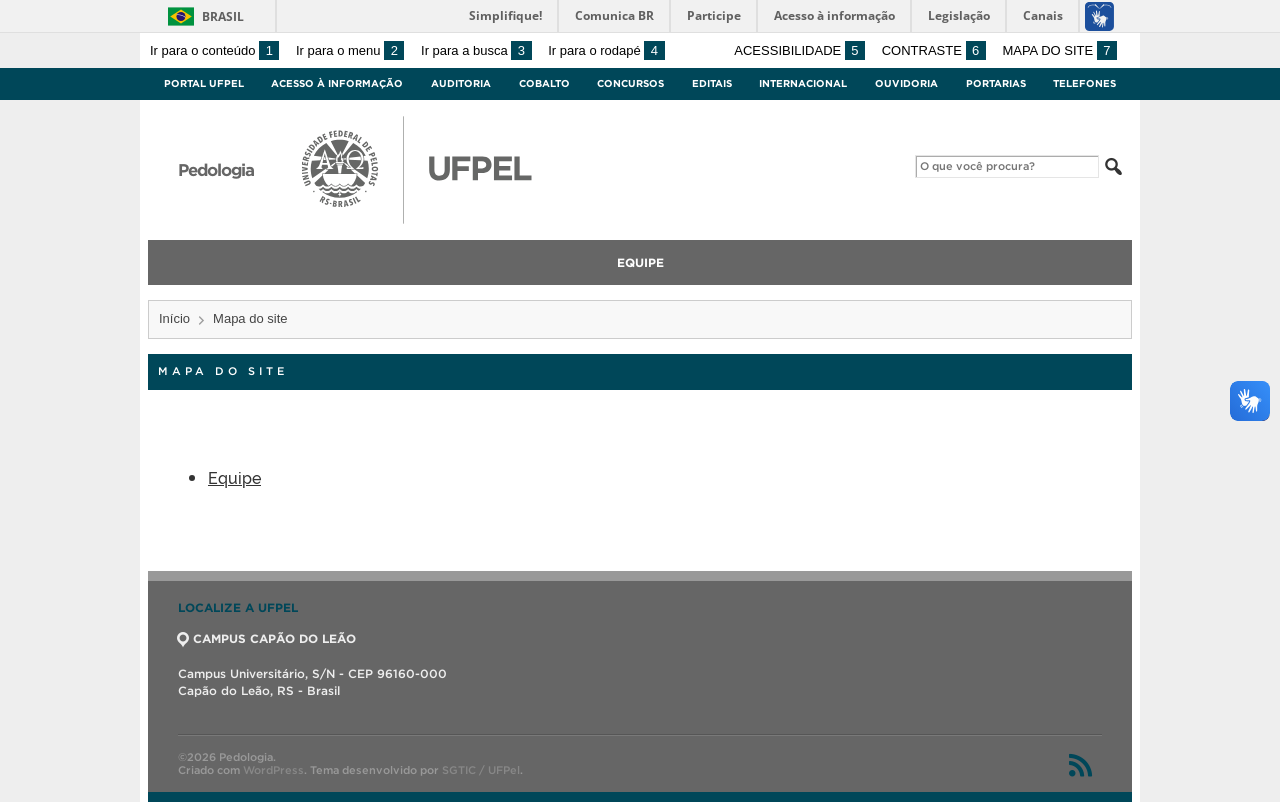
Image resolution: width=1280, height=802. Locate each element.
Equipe (234, 477)
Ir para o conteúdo (214, 50)
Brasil (223, 16)
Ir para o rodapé (606, 50)
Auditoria (461, 83)
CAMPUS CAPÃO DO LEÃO (267, 638)
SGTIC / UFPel (481, 770)
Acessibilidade (799, 50)
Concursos (630, 83)
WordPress (273, 770)
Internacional (803, 83)
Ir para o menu (350, 50)
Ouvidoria (906, 83)
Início (174, 318)
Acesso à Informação (337, 83)
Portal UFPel (204, 83)
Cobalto (544, 83)
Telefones (1084, 83)
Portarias (996, 83)
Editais (712, 83)
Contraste (934, 50)
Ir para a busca (476, 50)
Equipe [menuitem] (640, 262)
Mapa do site (1059, 50)
